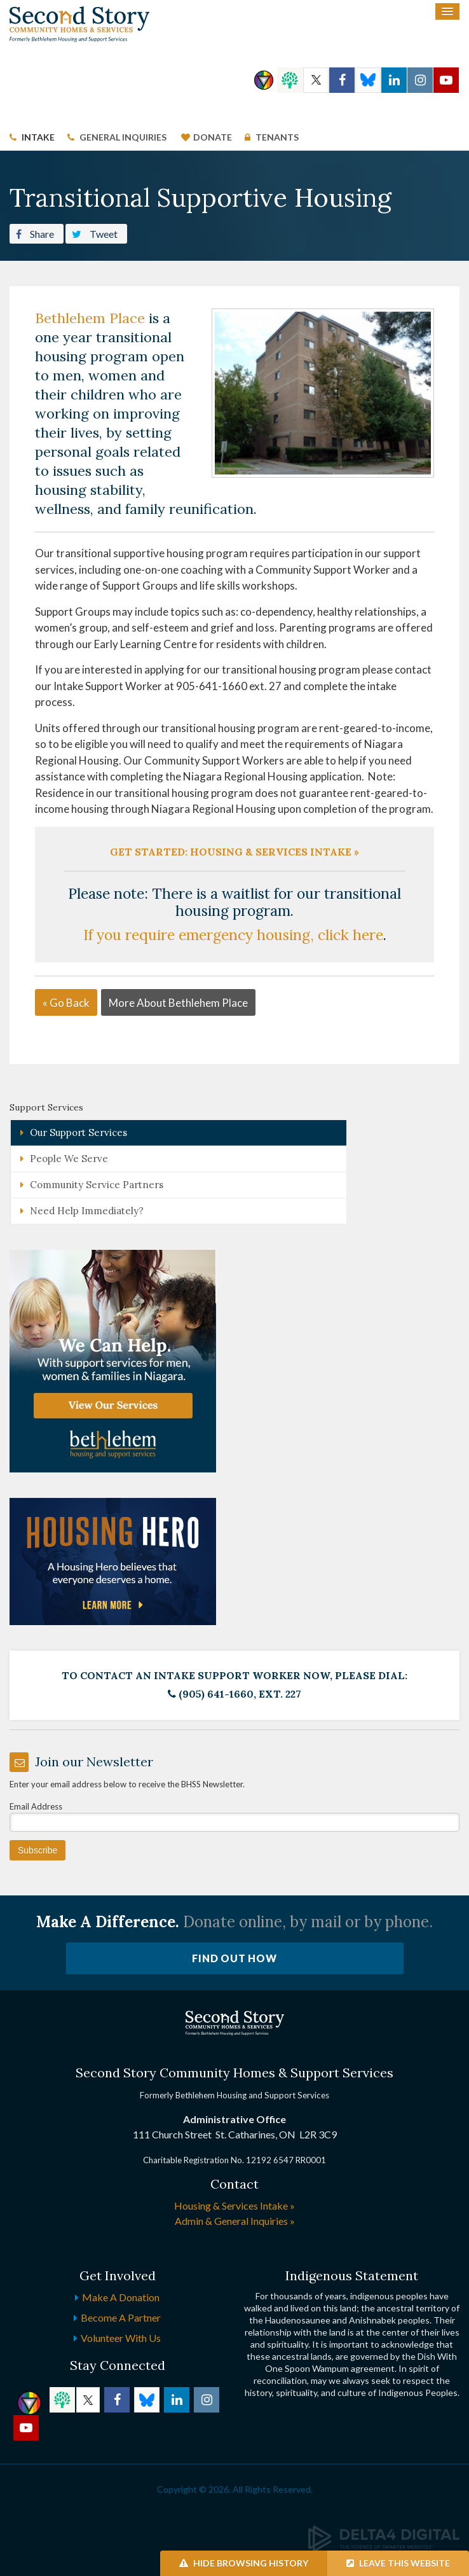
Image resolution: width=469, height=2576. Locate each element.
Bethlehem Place (90, 318)
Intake (38, 137)
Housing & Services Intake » (234, 2205)
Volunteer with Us (121, 2338)
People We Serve (69, 1159)
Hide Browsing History (243, 2563)
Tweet (95, 233)
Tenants (276, 137)
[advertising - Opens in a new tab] (113, 1561)
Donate (212, 137)
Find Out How (234, 1958)
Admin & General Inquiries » (235, 2221)
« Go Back (66, 1002)
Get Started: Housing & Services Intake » (234, 851)
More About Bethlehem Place (178, 1002)
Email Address (36, 1806)
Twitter (316, 80)
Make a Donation (121, 2297)
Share (35, 233)
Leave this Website (398, 2563)
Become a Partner (121, 2317)
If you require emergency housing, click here (233, 934)
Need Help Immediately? (87, 1211)
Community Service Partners (96, 1185)
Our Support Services (78, 1132)
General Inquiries (123, 137)
